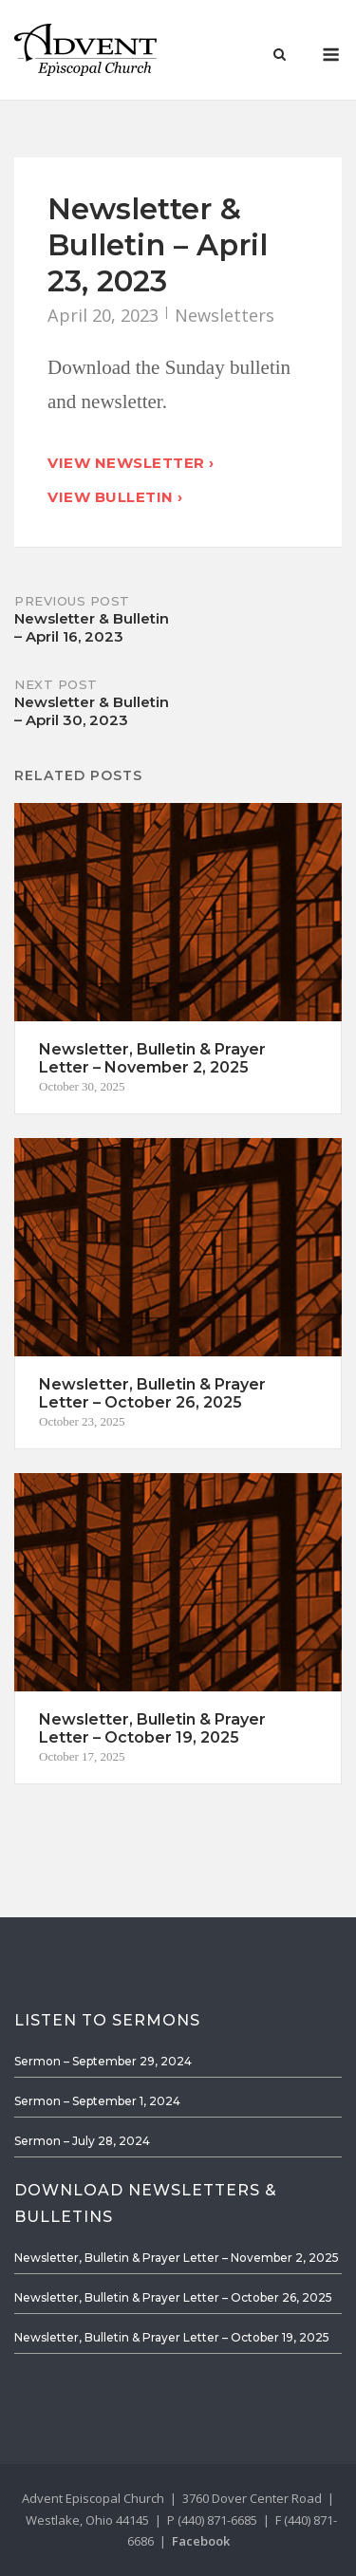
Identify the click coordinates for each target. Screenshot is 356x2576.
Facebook (201, 2540)
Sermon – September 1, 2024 (97, 2101)
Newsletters (224, 315)
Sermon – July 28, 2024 (82, 2141)
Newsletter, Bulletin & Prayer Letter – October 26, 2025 (173, 2297)
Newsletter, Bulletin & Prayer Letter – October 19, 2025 (171, 2337)
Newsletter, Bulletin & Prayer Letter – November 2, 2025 (176, 2257)
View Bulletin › (115, 497)
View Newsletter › (131, 463)
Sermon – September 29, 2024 (103, 2061)
